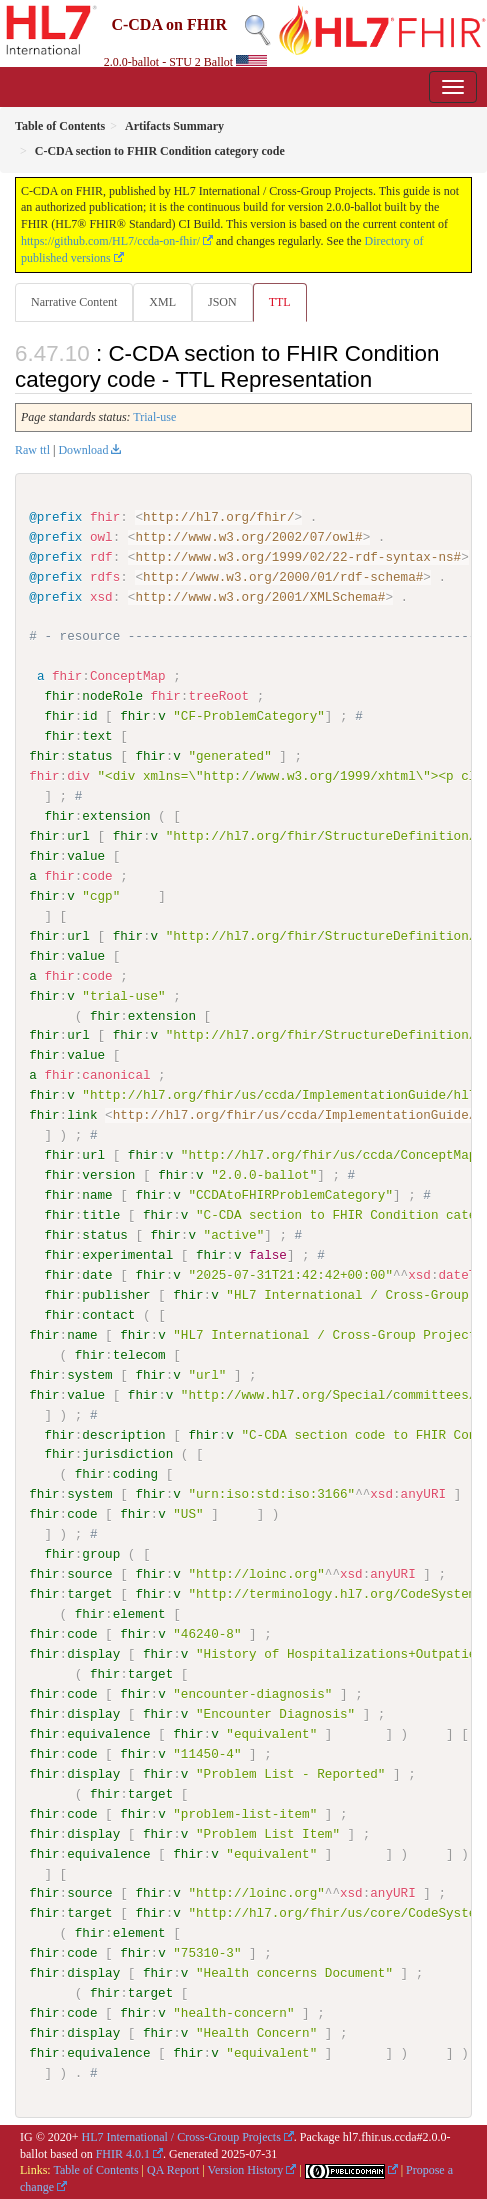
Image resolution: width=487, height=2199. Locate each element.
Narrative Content (74, 302)
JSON (222, 302)
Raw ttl (32, 450)
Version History (246, 2169)
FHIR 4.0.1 (123, 2152)
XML (162, 302)
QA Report (173, 2169)
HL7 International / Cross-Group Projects (181, 2136)
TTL (280, 302)
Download (83, 450)
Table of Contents (95, 2169)
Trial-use (154, 417)
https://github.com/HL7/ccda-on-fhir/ (110, 241)
